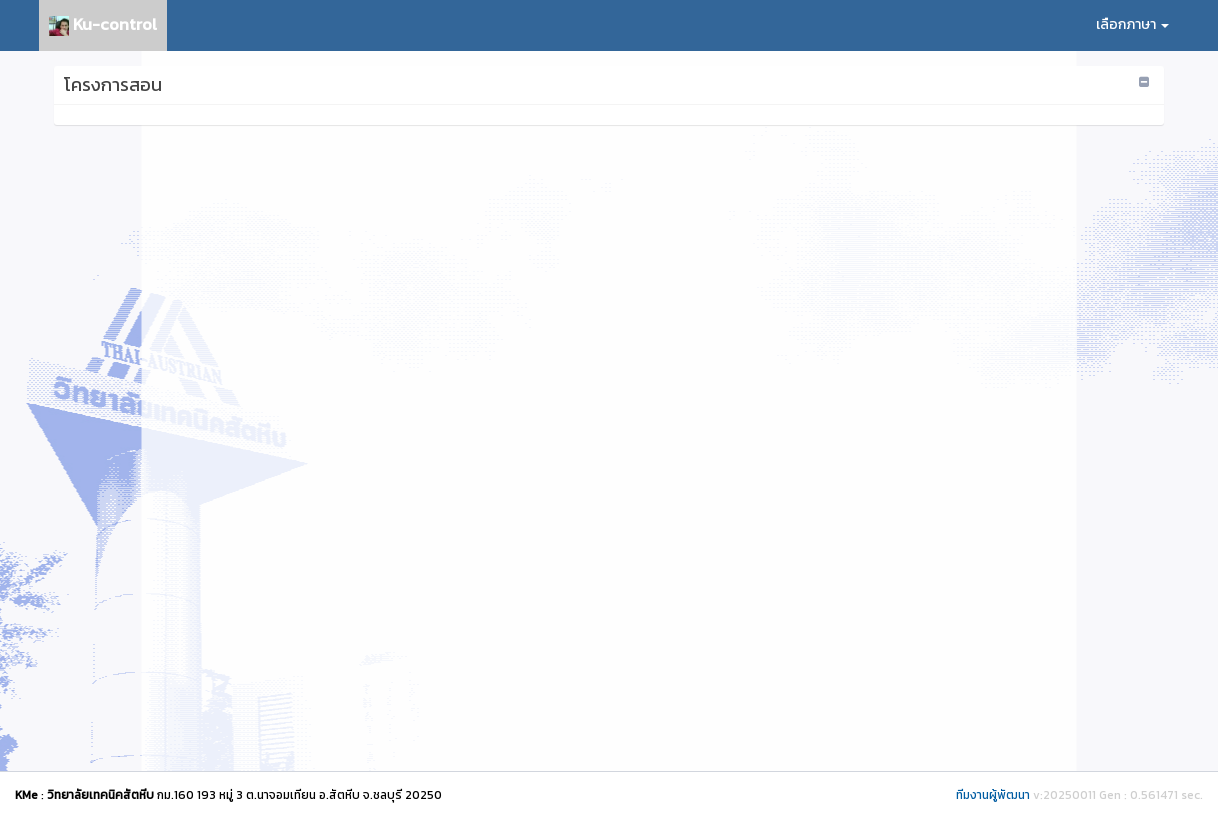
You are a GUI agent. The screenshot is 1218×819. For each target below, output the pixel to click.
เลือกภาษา (1132, 24)
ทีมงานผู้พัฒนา (993, 795)
